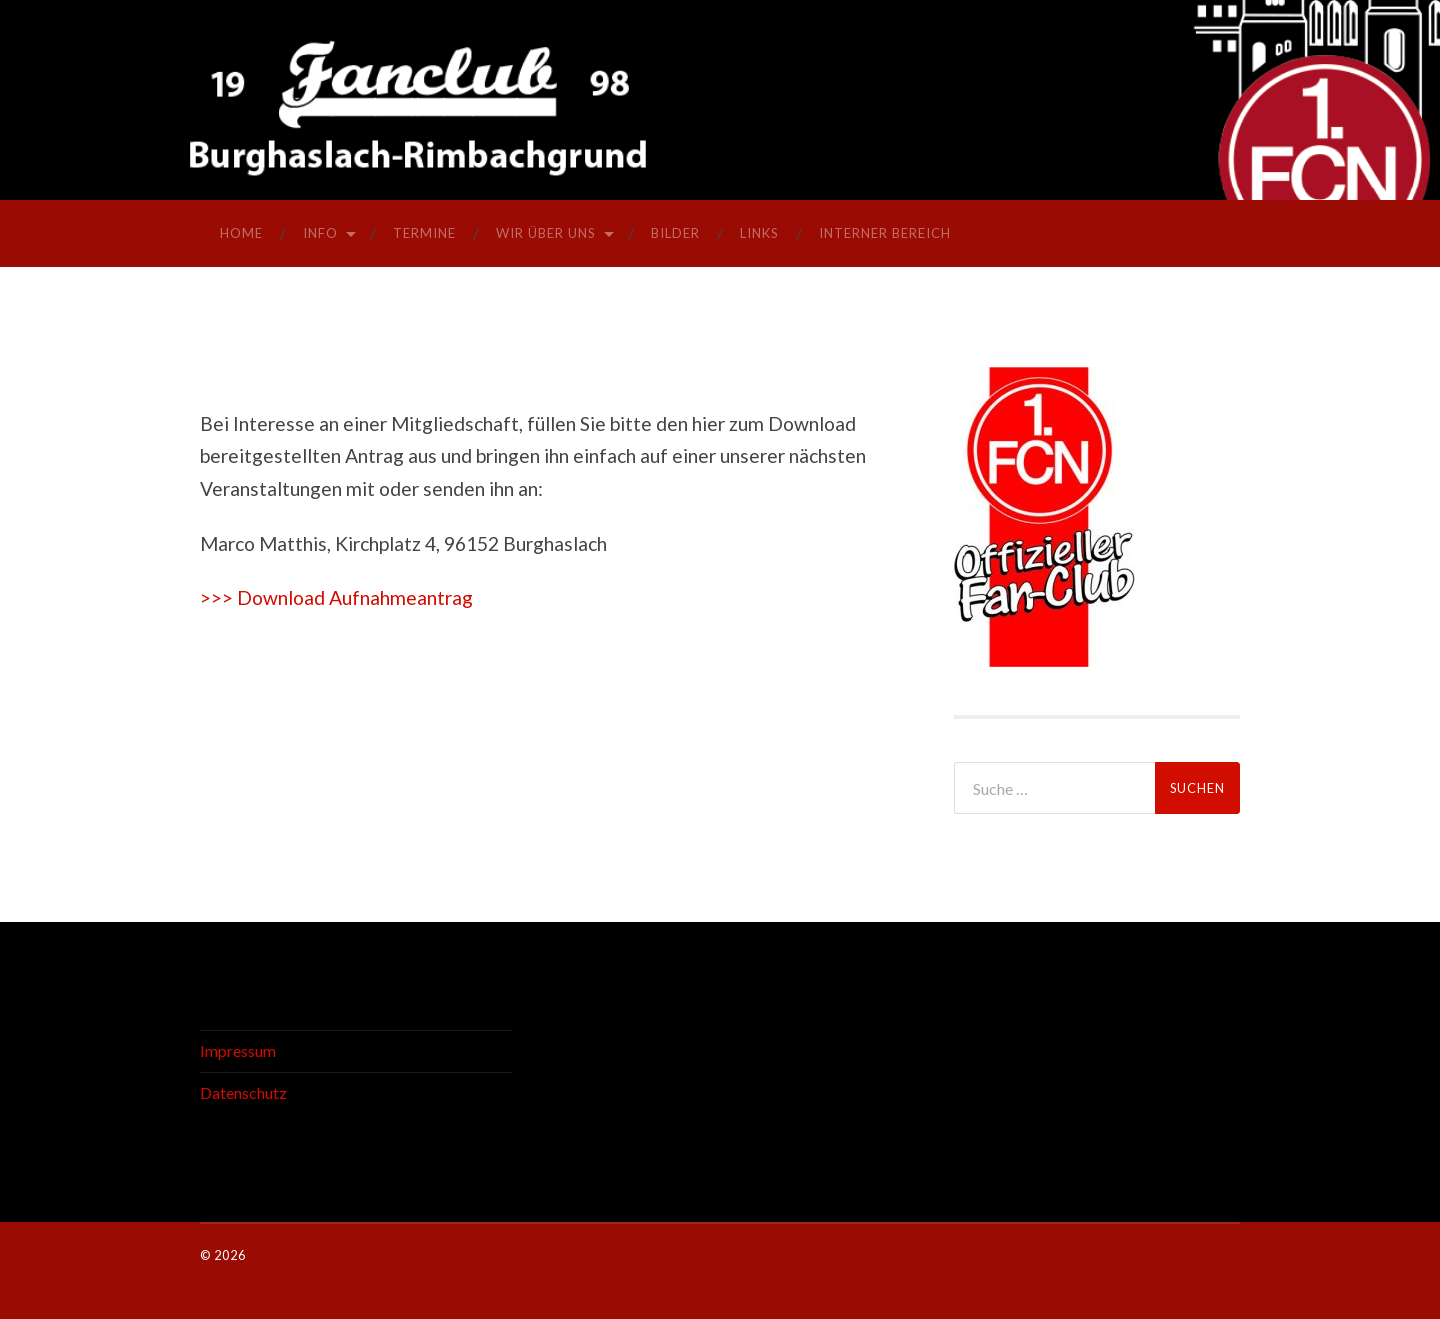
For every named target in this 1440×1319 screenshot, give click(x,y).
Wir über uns (546, 233)
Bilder (675, 233)
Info (320, 233)
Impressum (238, 1050)
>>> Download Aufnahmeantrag (336, 597)
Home (241, 233)
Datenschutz (243, 1092)
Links (759, 233)
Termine (424, 233)
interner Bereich (885, 233)
